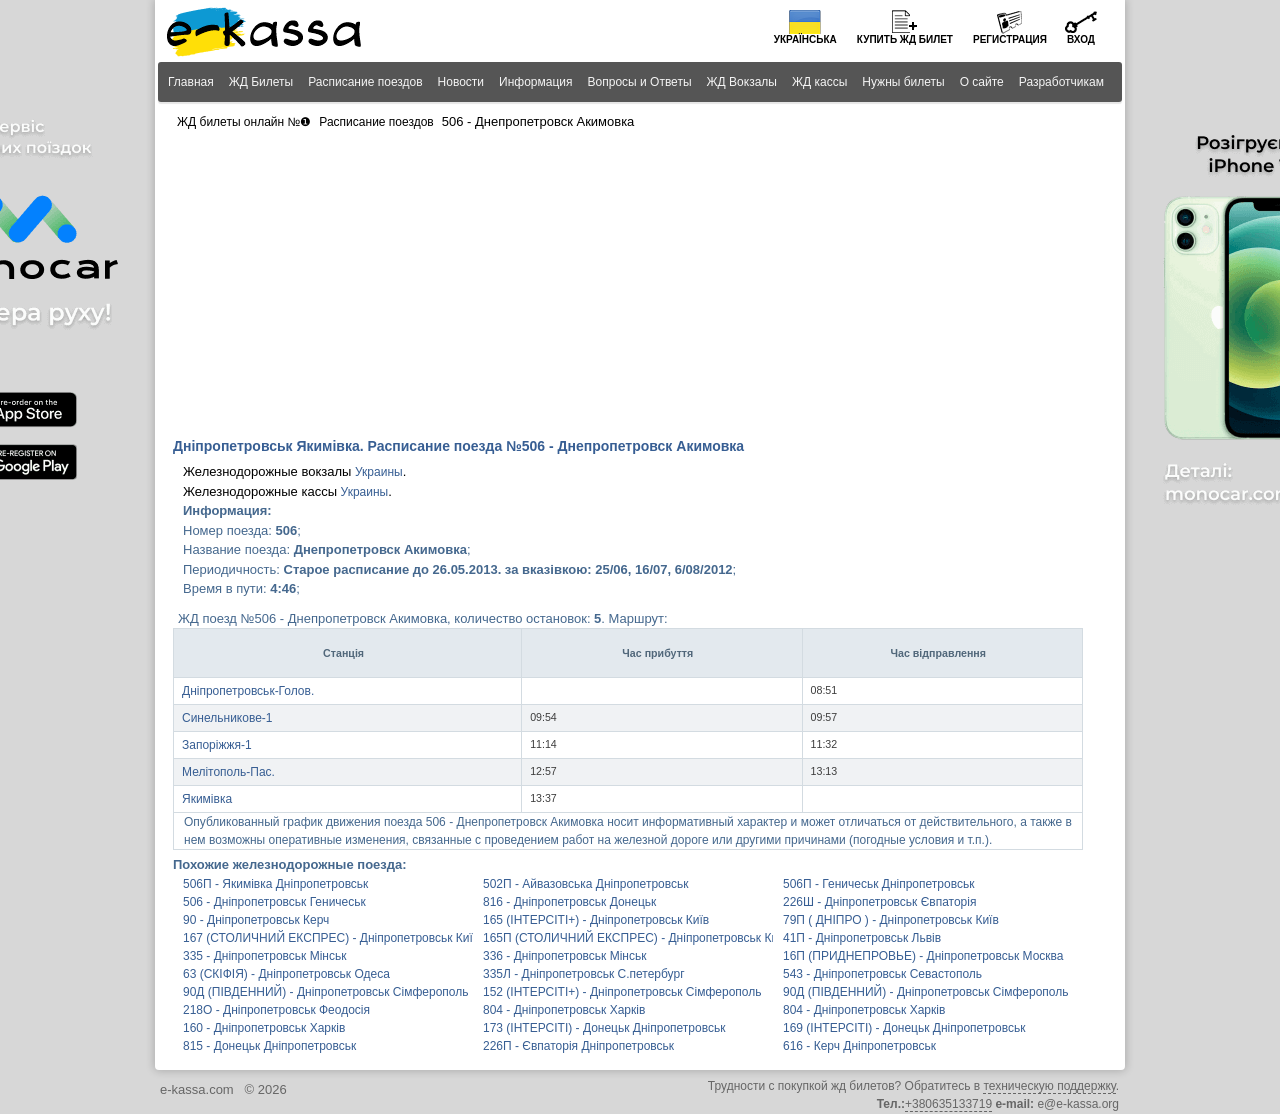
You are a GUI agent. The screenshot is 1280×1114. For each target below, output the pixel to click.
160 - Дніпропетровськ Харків (264, 1028)
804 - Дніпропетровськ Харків (564, 1010)
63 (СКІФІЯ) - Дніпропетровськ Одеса (286, 974)
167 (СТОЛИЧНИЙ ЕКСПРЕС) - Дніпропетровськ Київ (328, 938)
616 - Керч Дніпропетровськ (859, 1046)
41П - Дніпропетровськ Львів (862, 938)
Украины (379, 472)
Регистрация (1010, 39)
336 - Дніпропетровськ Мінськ (564, 956)
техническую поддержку (1049, 1086)
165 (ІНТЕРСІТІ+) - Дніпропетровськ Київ (596, 920)
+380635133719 (948, 1104)
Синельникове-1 (227, 718)
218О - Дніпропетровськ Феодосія (276, 1010)
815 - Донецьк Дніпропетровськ (269, 1046)
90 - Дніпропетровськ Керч (256, 920)
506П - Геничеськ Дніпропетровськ (878, 884)
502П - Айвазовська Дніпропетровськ (585, 884)
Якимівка (207, 799)
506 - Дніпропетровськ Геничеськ (274, 902)
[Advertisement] (640, 286)
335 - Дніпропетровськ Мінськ (264, 956)
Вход (1081, 39)
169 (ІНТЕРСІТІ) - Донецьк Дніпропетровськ (904, 1028)
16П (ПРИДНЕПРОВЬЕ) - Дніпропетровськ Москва (923, 956)
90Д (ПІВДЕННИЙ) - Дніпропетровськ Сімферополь (325, 992)
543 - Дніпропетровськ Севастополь (882, 974)
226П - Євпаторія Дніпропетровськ (578, 1046)
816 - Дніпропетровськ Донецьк (569, 902)
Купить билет (905, 39)
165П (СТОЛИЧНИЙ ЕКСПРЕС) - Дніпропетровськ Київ (628, 938)
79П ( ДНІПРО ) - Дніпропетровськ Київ (891, 920)
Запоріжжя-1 (217, 745)
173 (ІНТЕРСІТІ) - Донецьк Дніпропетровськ (604, 1028)
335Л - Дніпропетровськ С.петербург (584, 974)
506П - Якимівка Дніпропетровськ (275, 884)
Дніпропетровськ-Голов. (248, 691)
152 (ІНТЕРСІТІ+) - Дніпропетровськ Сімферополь (622, 992)
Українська (805, 39)
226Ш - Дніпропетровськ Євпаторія (879, 902)
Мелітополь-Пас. (228, 772)
